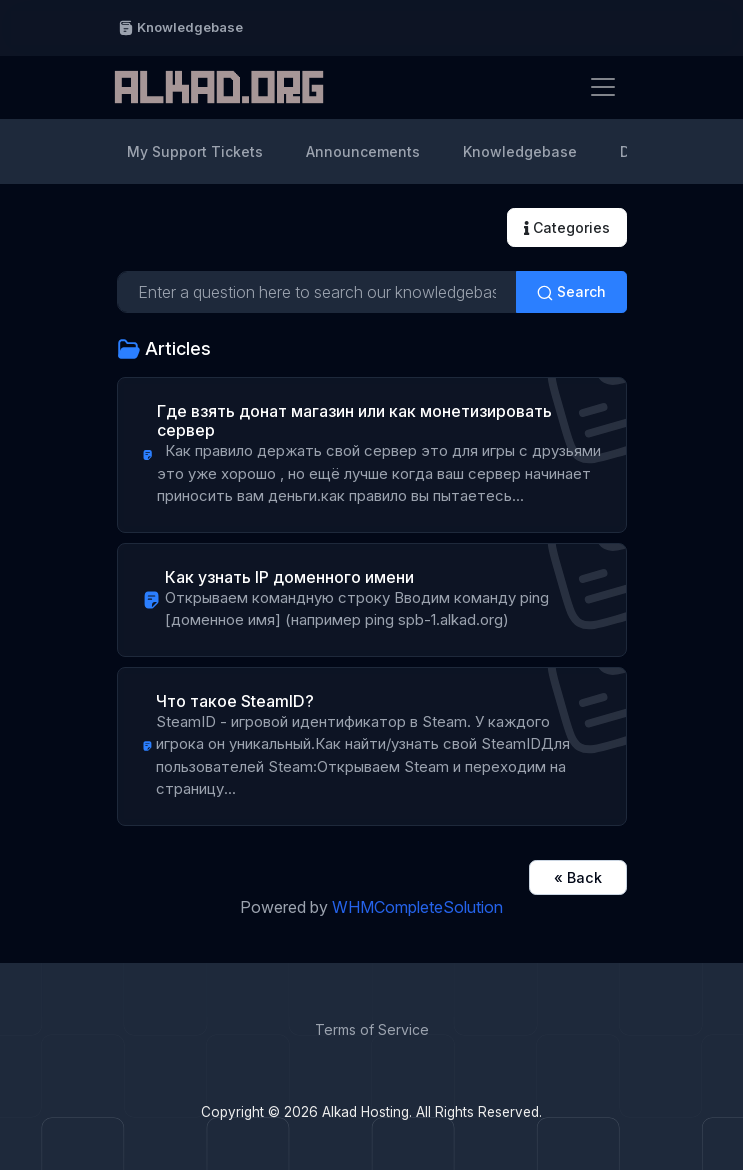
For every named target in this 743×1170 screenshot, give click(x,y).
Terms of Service (372, 1029)
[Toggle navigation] (603, 87)
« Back (578, 877)
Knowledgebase (180, 27)
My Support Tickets (195, 151)
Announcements (363, 151)
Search (571, 292)
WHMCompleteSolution (417, 907)
